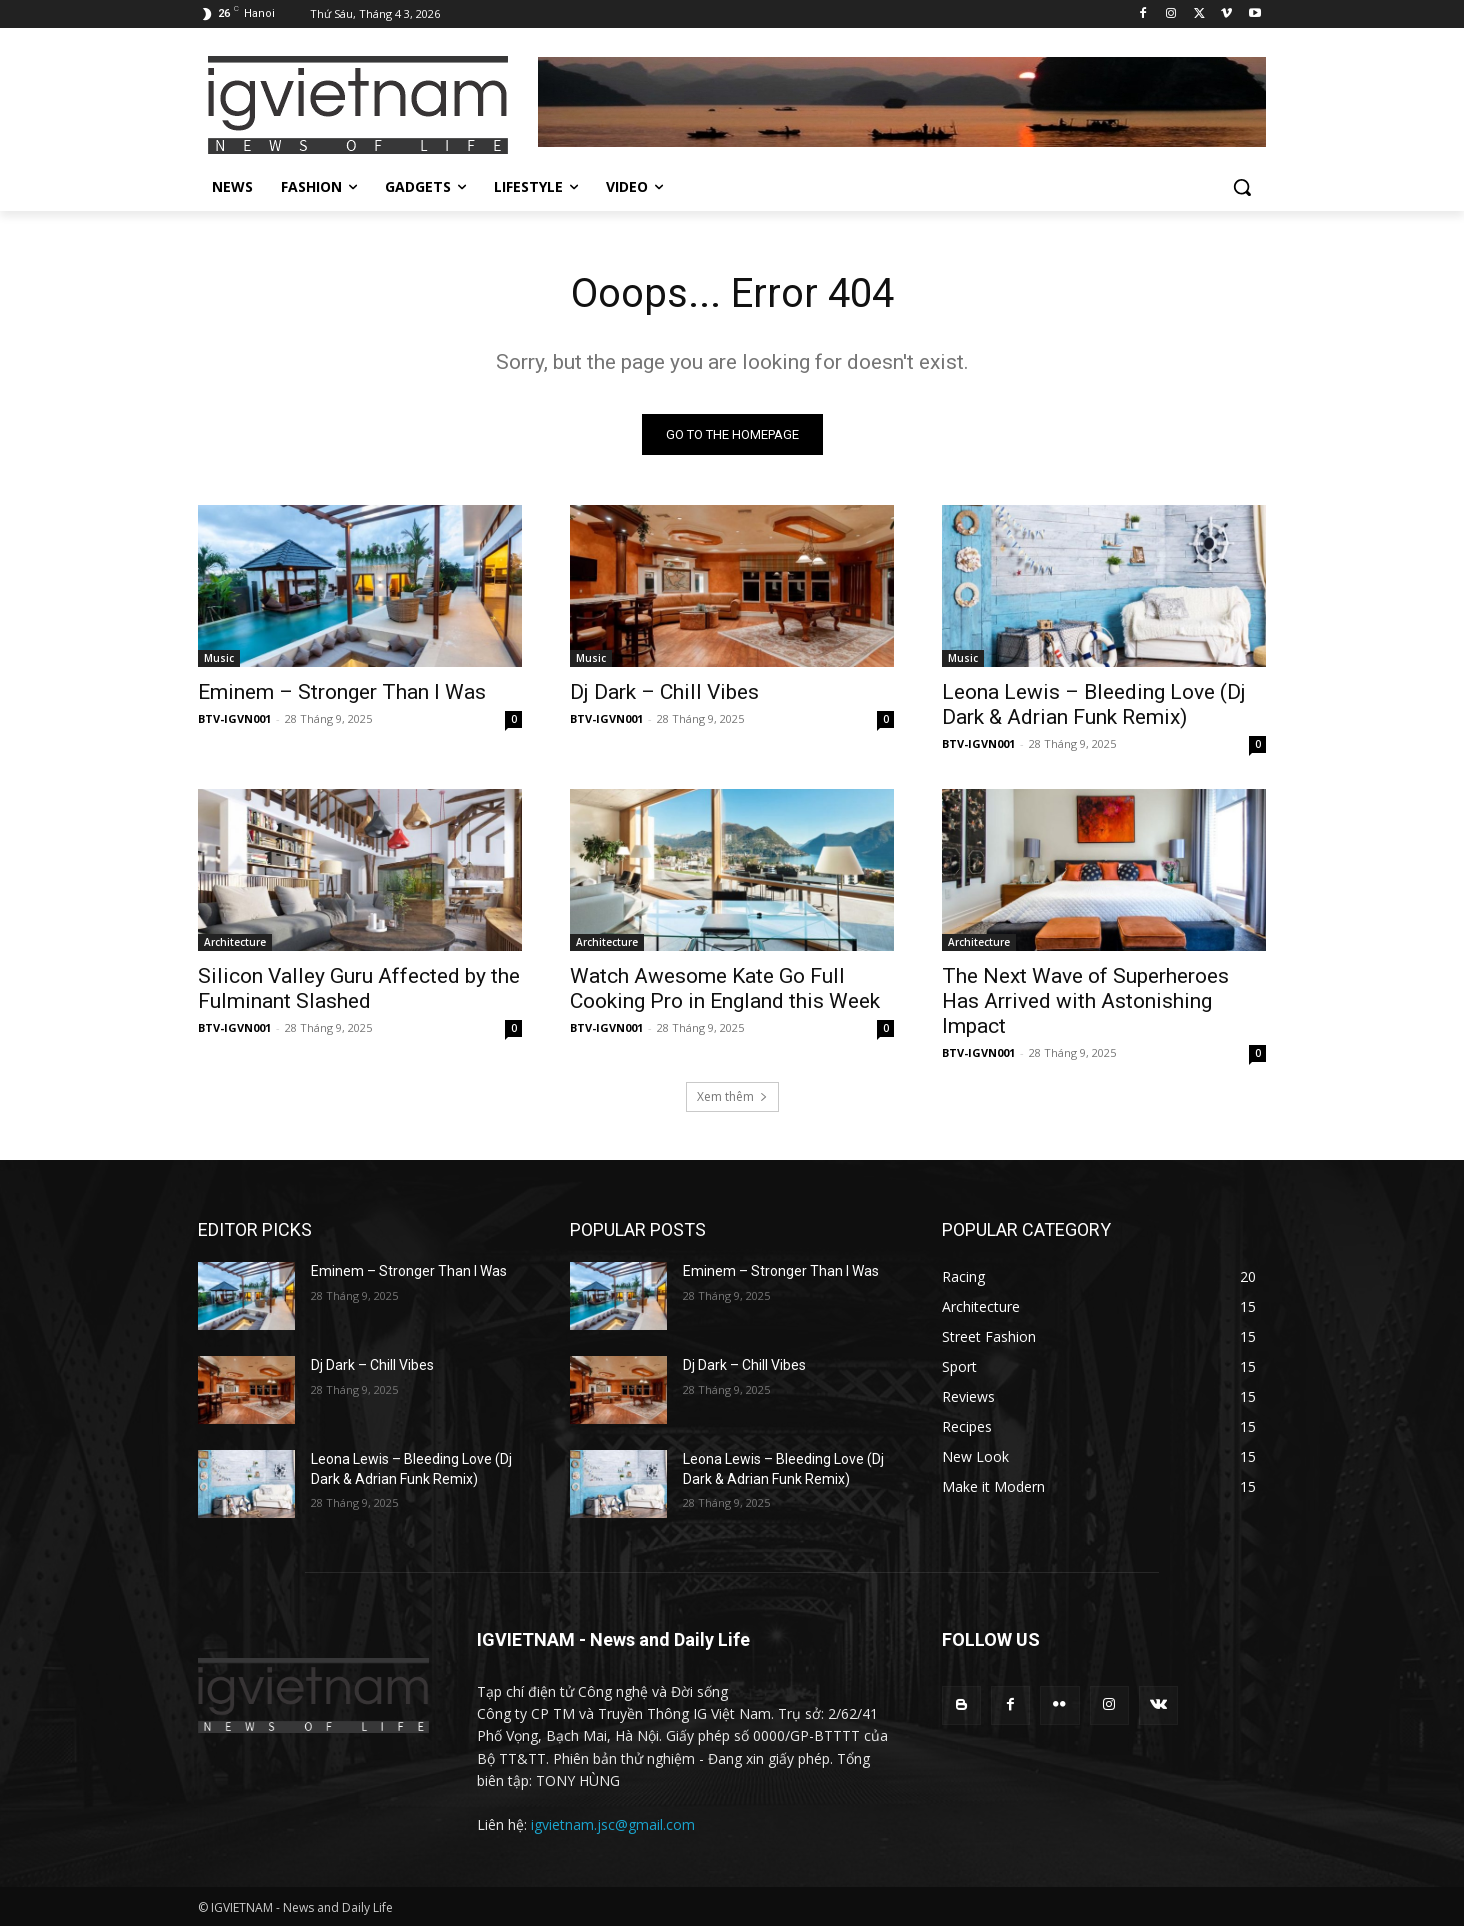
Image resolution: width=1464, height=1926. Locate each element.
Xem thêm (732, 1096)
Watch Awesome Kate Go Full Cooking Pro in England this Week (725, 988)
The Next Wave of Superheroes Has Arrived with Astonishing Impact (1085, 1001)
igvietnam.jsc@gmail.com (613, 1824)
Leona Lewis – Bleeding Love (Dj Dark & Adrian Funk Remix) (1094, 704)
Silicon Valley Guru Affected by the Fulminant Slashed (359, 988)
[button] (1242, 187)
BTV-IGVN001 (234, 718)
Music (219, 658)
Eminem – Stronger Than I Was (342, 692)
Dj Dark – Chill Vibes (664, 692)
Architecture (235, 942)
